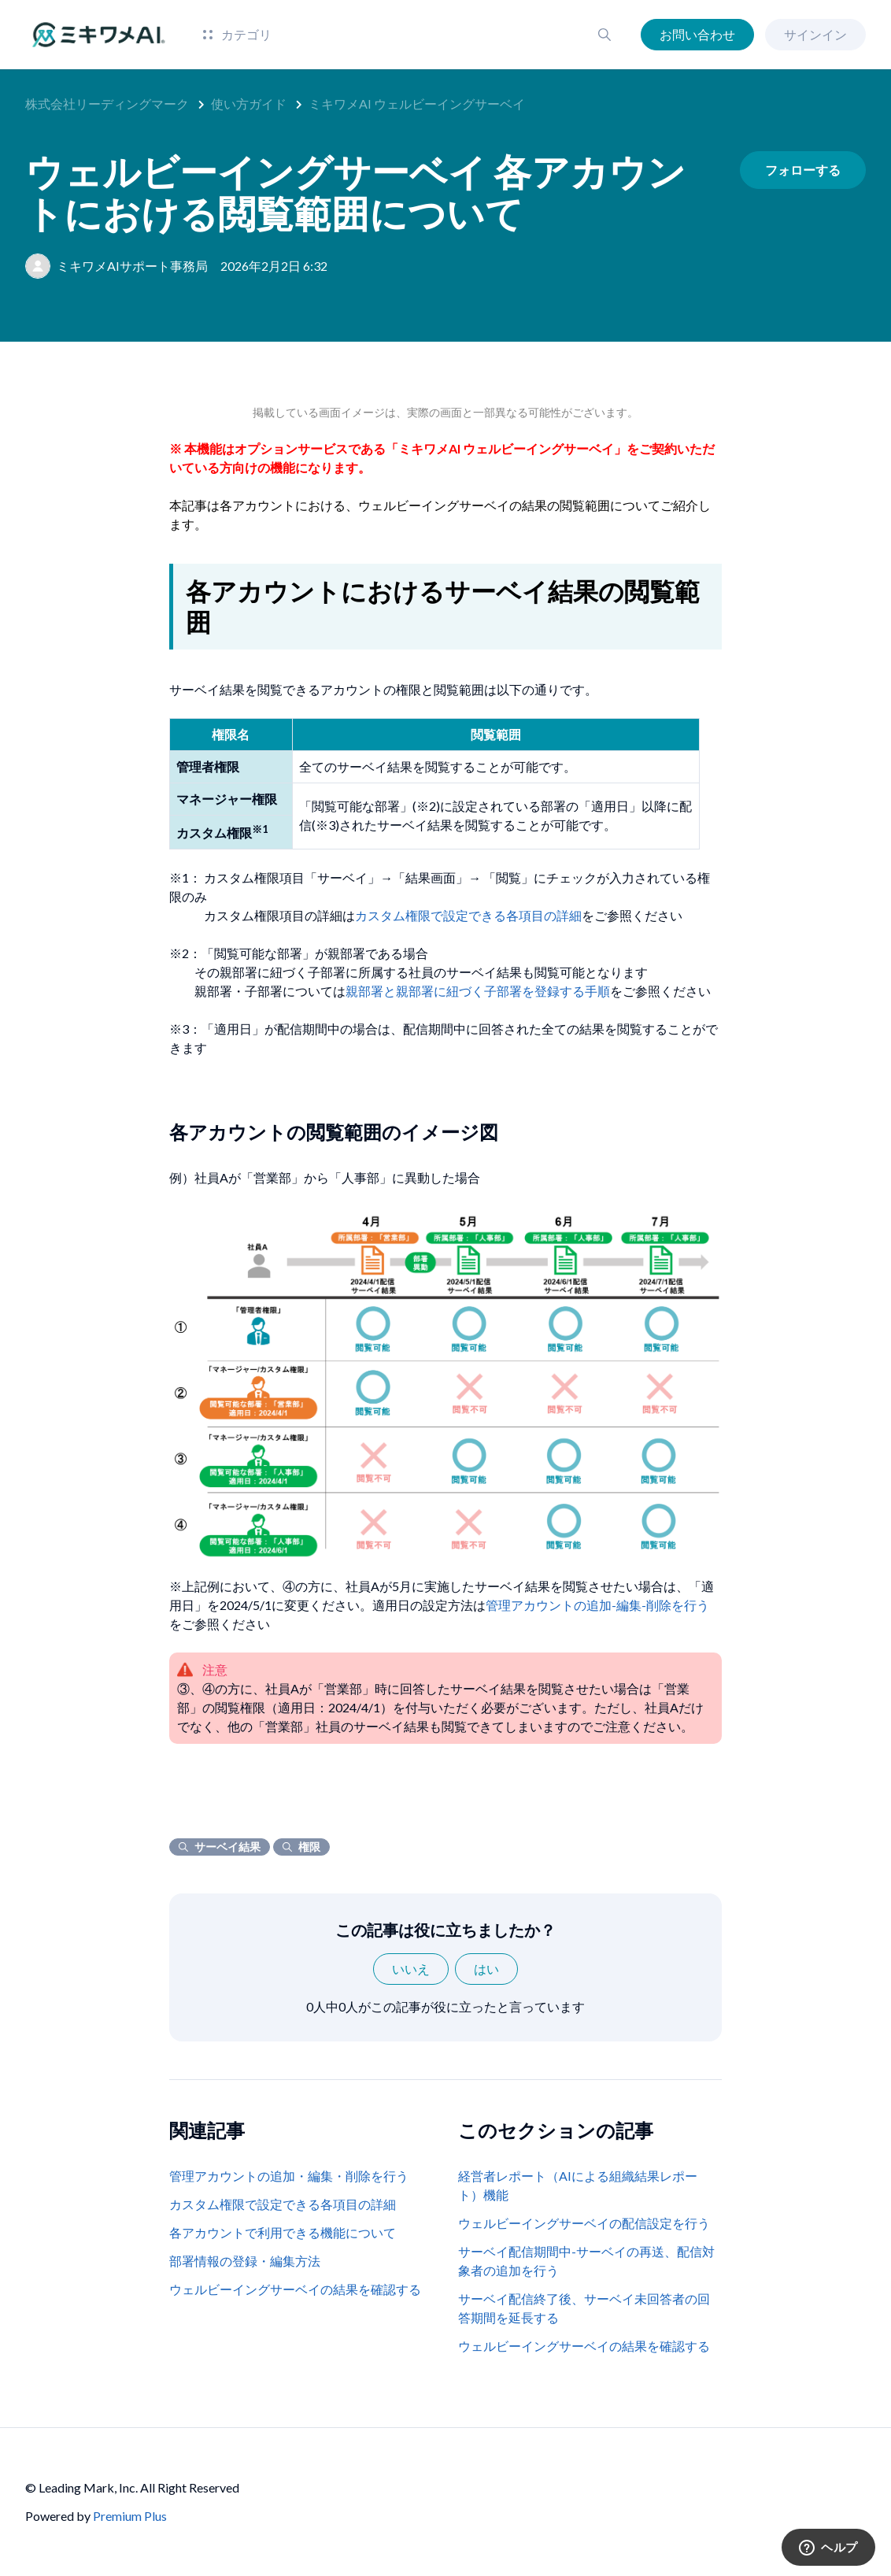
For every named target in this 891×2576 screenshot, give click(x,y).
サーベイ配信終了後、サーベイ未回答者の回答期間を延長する (584, 2308)
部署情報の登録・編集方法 (244, 2260)
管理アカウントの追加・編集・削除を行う (289, 2175)
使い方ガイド (249, 103)
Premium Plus (130, 2515)
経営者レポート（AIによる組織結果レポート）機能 (577, 2185)
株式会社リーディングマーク (107, 103)
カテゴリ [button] (237, 34)
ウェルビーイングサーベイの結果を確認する (295, 2289)
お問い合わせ (697, 34)
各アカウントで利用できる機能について (282, 2232)
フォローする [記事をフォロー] (803, 169)
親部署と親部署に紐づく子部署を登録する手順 (478, 990)
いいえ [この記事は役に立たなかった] (411, 1968)
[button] (604, 34)
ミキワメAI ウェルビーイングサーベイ (417, 103)
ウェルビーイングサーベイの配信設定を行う (584, 2222)
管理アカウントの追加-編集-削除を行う (597, 1604)
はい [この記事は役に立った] (486, 1968)
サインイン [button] (815, 34)
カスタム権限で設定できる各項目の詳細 (468, 915)
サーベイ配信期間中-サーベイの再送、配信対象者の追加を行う (586, 2261)
